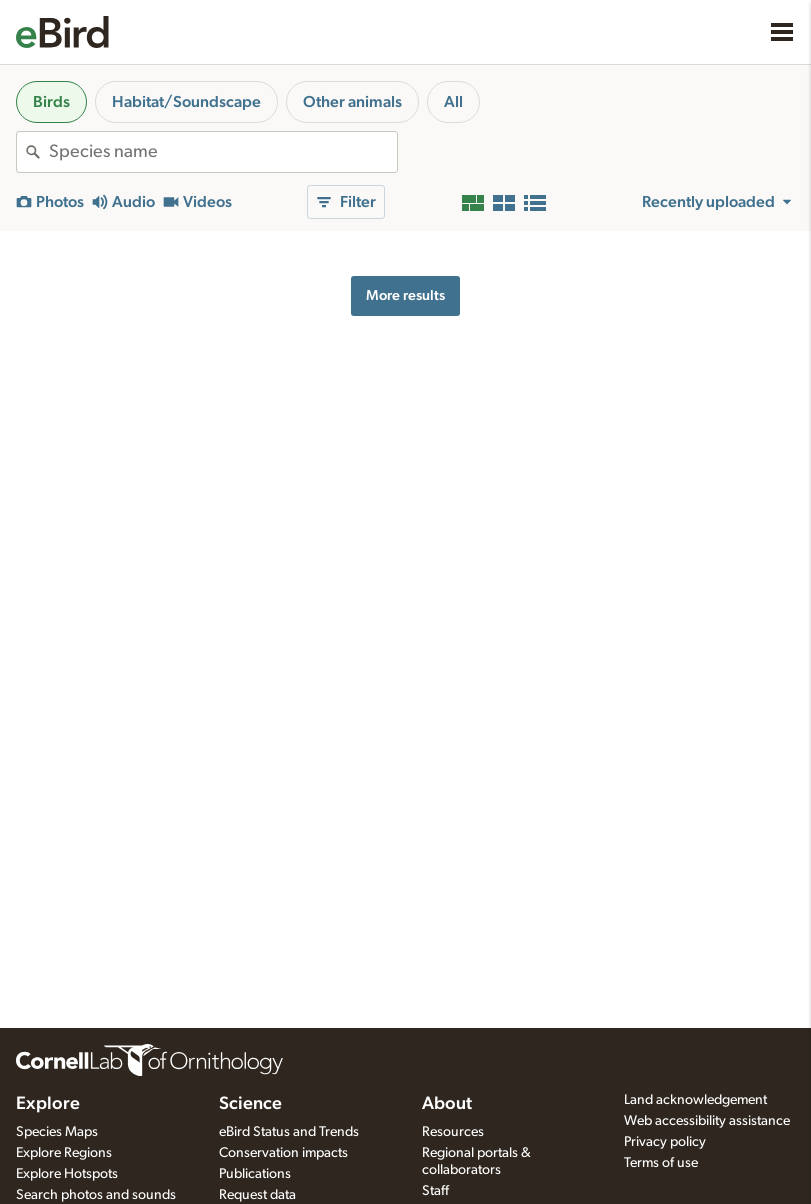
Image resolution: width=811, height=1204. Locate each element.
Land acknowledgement (695, 1100)
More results (405, 295)
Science (250, 1104)
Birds (51, 102)
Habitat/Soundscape (186, 102)
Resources (453, 1132)
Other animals (352, 102)
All (453, 102)
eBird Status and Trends (289, 1132)
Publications (255, 1174)
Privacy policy (665, 1142)
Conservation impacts (283, 1153)
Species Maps (57, 1132)
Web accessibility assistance (707, 1121)
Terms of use (661, 1163)
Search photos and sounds (96, 1195)
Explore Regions (64, 1153)
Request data (257, 1195)
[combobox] (223, 152)
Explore (48, 1104)
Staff (435, 1191)
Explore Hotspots (67, 1174)
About (447, 1104)
